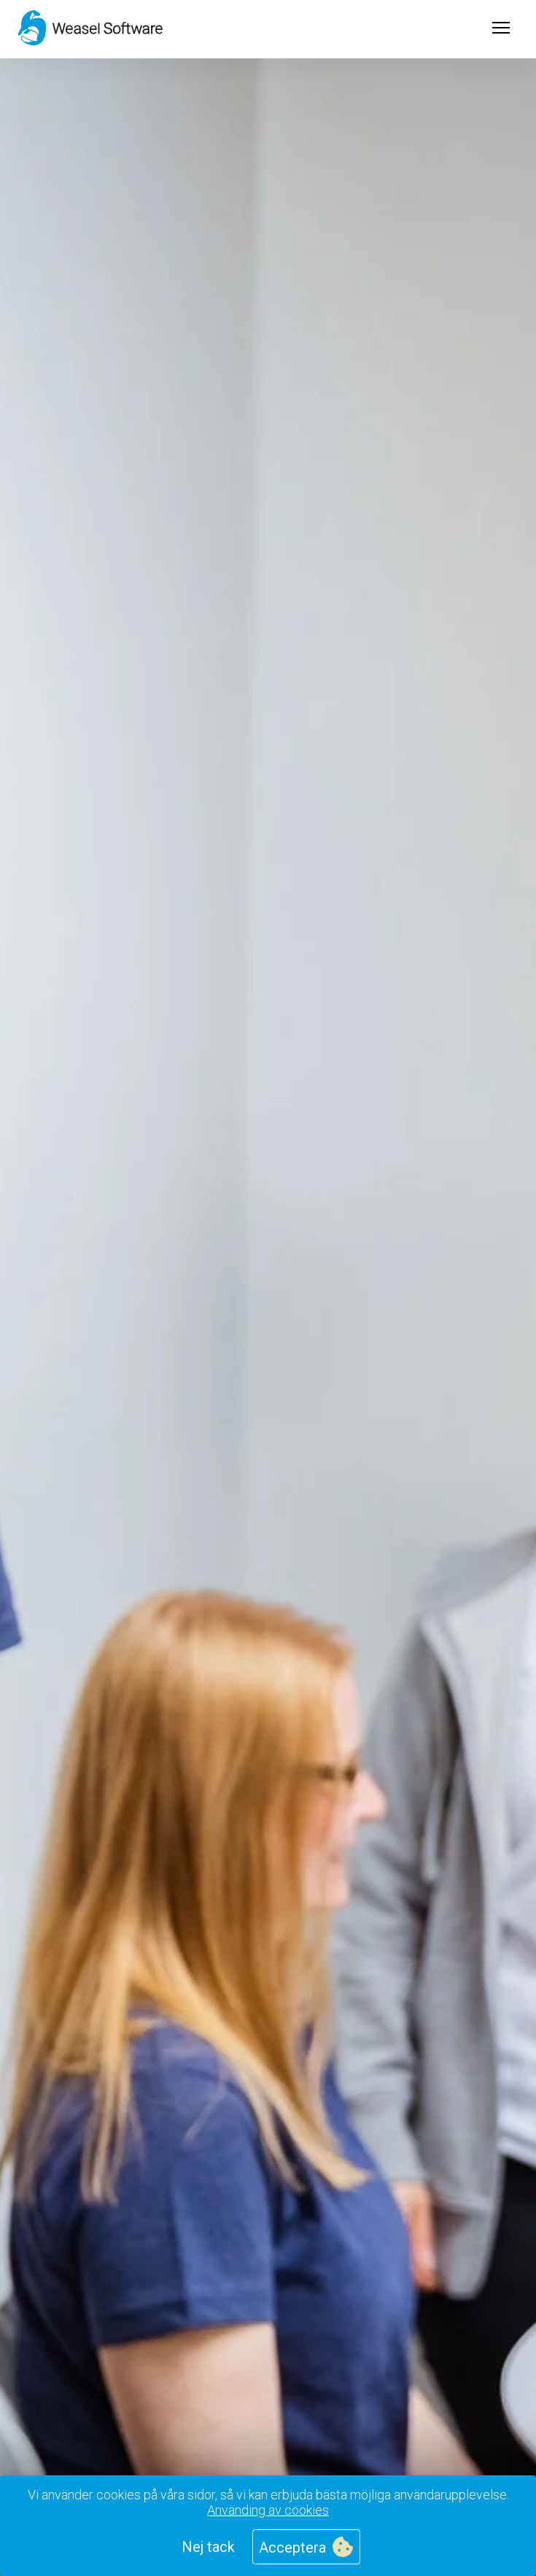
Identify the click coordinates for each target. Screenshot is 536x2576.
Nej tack (208, 2547)
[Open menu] (500, 29)
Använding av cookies (268, 2510)
